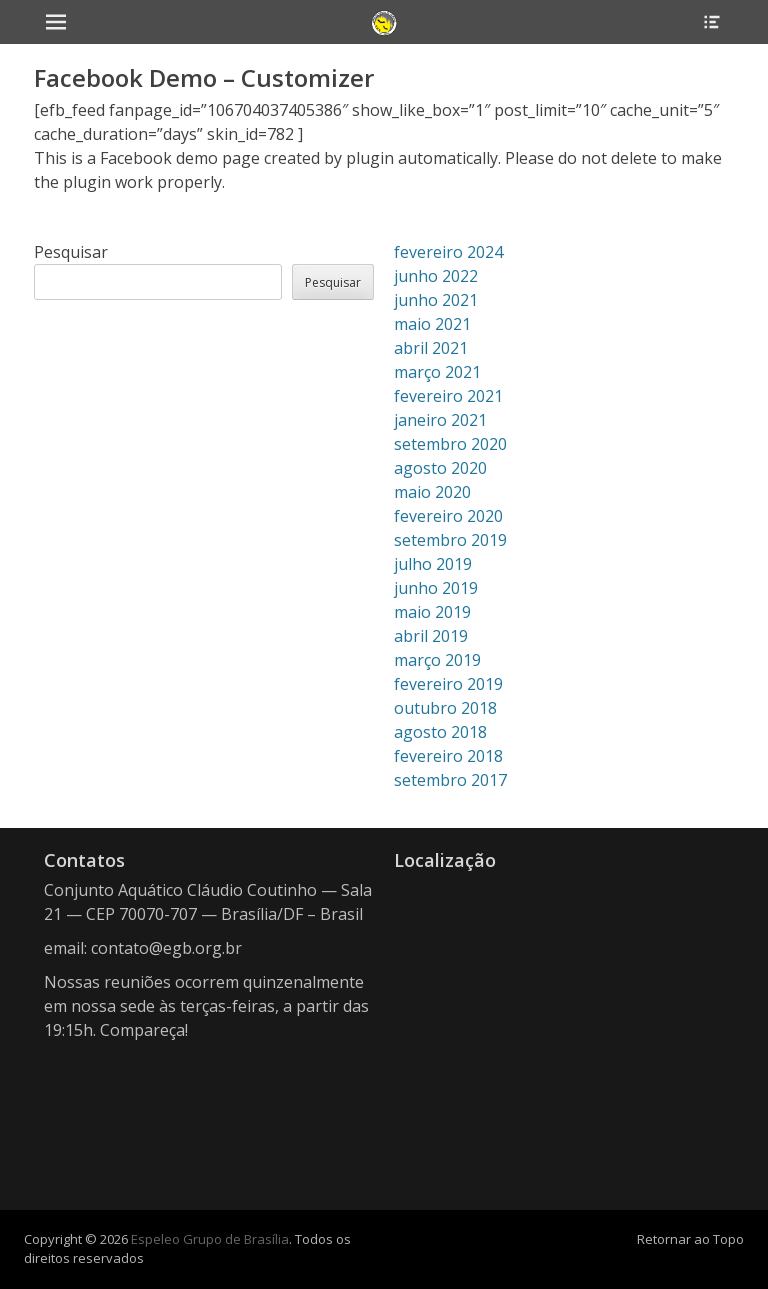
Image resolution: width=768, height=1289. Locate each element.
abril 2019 (431, 636)
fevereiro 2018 (448, 756)
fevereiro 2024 (448, 252)
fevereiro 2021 (448, 396)
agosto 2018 (440, 732)
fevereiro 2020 (448, 516)
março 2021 (437, 372)
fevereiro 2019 (448, 684)
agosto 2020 (440, 468)
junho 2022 (436, 276)
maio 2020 (432, 492)
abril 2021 (431, 348)
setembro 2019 (450, 540)
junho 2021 (436, 300)
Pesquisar (71, 252)
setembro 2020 (450, 444)
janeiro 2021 (440, 420)
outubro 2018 (445, 708)
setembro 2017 (450, 780)
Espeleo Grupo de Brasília (210, 1239)
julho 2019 (433, 564)
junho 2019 (436, 588)
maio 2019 (432, 612)
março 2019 (437, 660)
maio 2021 (432, 324)
